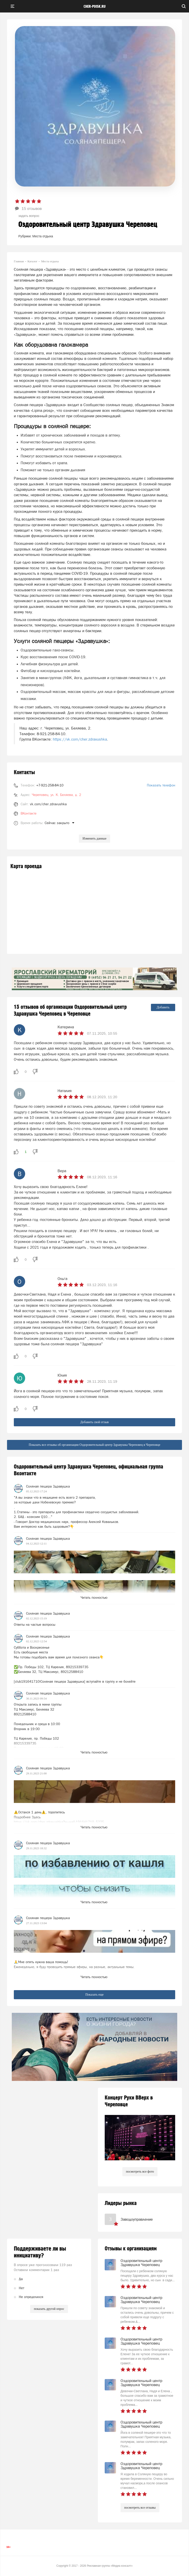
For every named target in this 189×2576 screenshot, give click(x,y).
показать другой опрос (49, 2309)
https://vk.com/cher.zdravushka (80, 739)
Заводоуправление (137, 2219)
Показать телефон (161, 785)
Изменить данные (94, 838)
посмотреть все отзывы (140, 2507)
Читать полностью (93, 1597)
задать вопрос (28, 216)
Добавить (163, 1007)
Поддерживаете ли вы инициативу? (40, 2252)
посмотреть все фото (140, 2171)
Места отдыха (42, 236)
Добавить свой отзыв (94, 1422)
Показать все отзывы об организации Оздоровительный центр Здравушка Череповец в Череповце (94, 1444)
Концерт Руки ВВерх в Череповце (129, 2101)
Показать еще (94, 1994)
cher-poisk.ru (95, 6)
